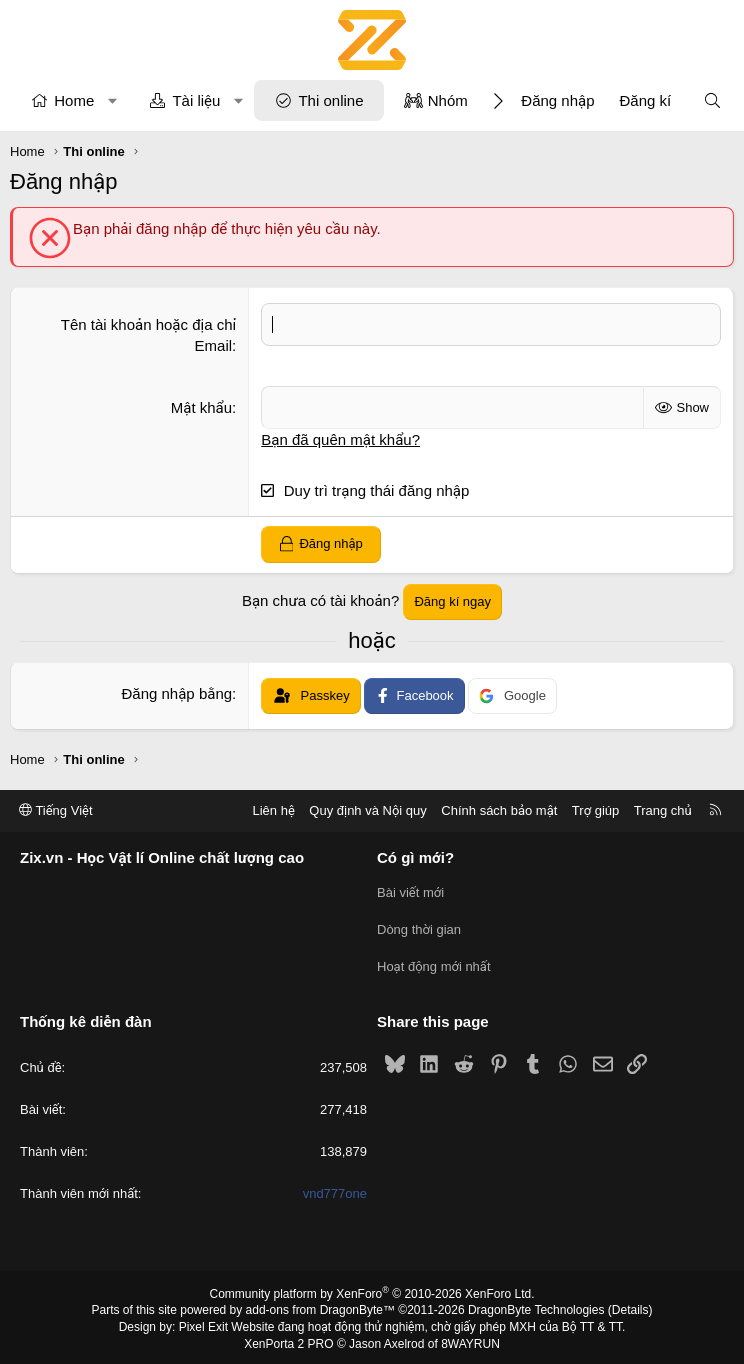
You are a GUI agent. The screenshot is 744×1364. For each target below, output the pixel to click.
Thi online (330, 100)
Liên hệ (273, 810)
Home (74, 100)
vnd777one (335, 1190)
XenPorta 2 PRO (288, 1340)
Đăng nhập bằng (177, 693)
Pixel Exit (203, 1323)
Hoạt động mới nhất (434, 964)
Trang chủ (663, 810)
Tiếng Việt (56, 810)
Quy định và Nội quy (368, 810)
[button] (112, 100)
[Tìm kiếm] (712, 100)
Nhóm (448, 100)
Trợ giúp (595, 810)
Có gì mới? (415, 858)
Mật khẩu (201, 407)
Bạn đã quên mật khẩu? (340, 439)
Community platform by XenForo (372, 1290)
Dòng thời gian (419, 928)
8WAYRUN (470, 1340)
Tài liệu (196, 100)
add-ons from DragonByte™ (320, 1307)
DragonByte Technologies (536, 1307)
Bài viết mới (410, 892)
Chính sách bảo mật (499, 810)
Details (630, 1307)
